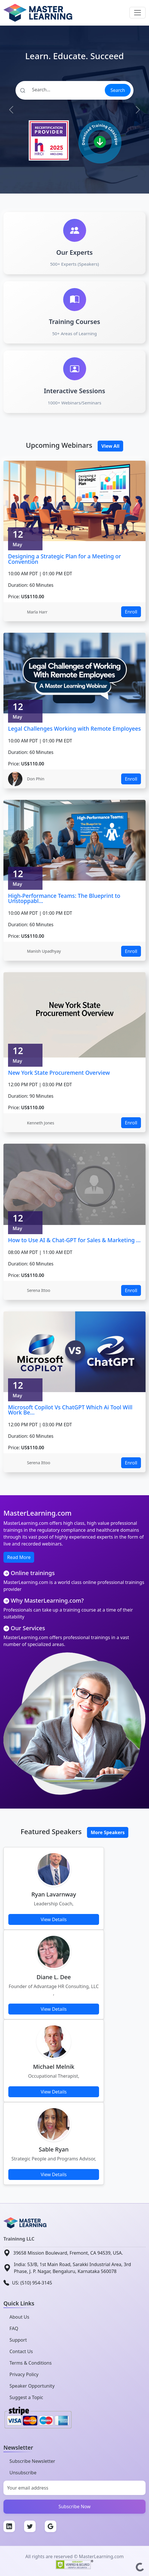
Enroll (131, 612)
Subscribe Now (75, 2506)
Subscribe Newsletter (32, 2461)
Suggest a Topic (26, 2397)
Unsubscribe (22, 2472)
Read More (18, 1557)
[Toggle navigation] (137, 12)
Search (118, 90)
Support (18, 2340)
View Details (54, 1919)
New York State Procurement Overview (59, 1072)
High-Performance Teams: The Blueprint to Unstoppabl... (64, 898)
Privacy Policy (23, 2374)
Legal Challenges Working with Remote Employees (74, 728)
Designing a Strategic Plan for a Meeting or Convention (64, 559)
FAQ (13, 2328)
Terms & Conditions (30, 2363)
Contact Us (21, 2351)
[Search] (59, 89)
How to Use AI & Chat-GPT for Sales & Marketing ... (74, 1240)
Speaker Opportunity (32, 2386)
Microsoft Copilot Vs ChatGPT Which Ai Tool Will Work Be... (70, 1410)
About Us (19, 2317)
